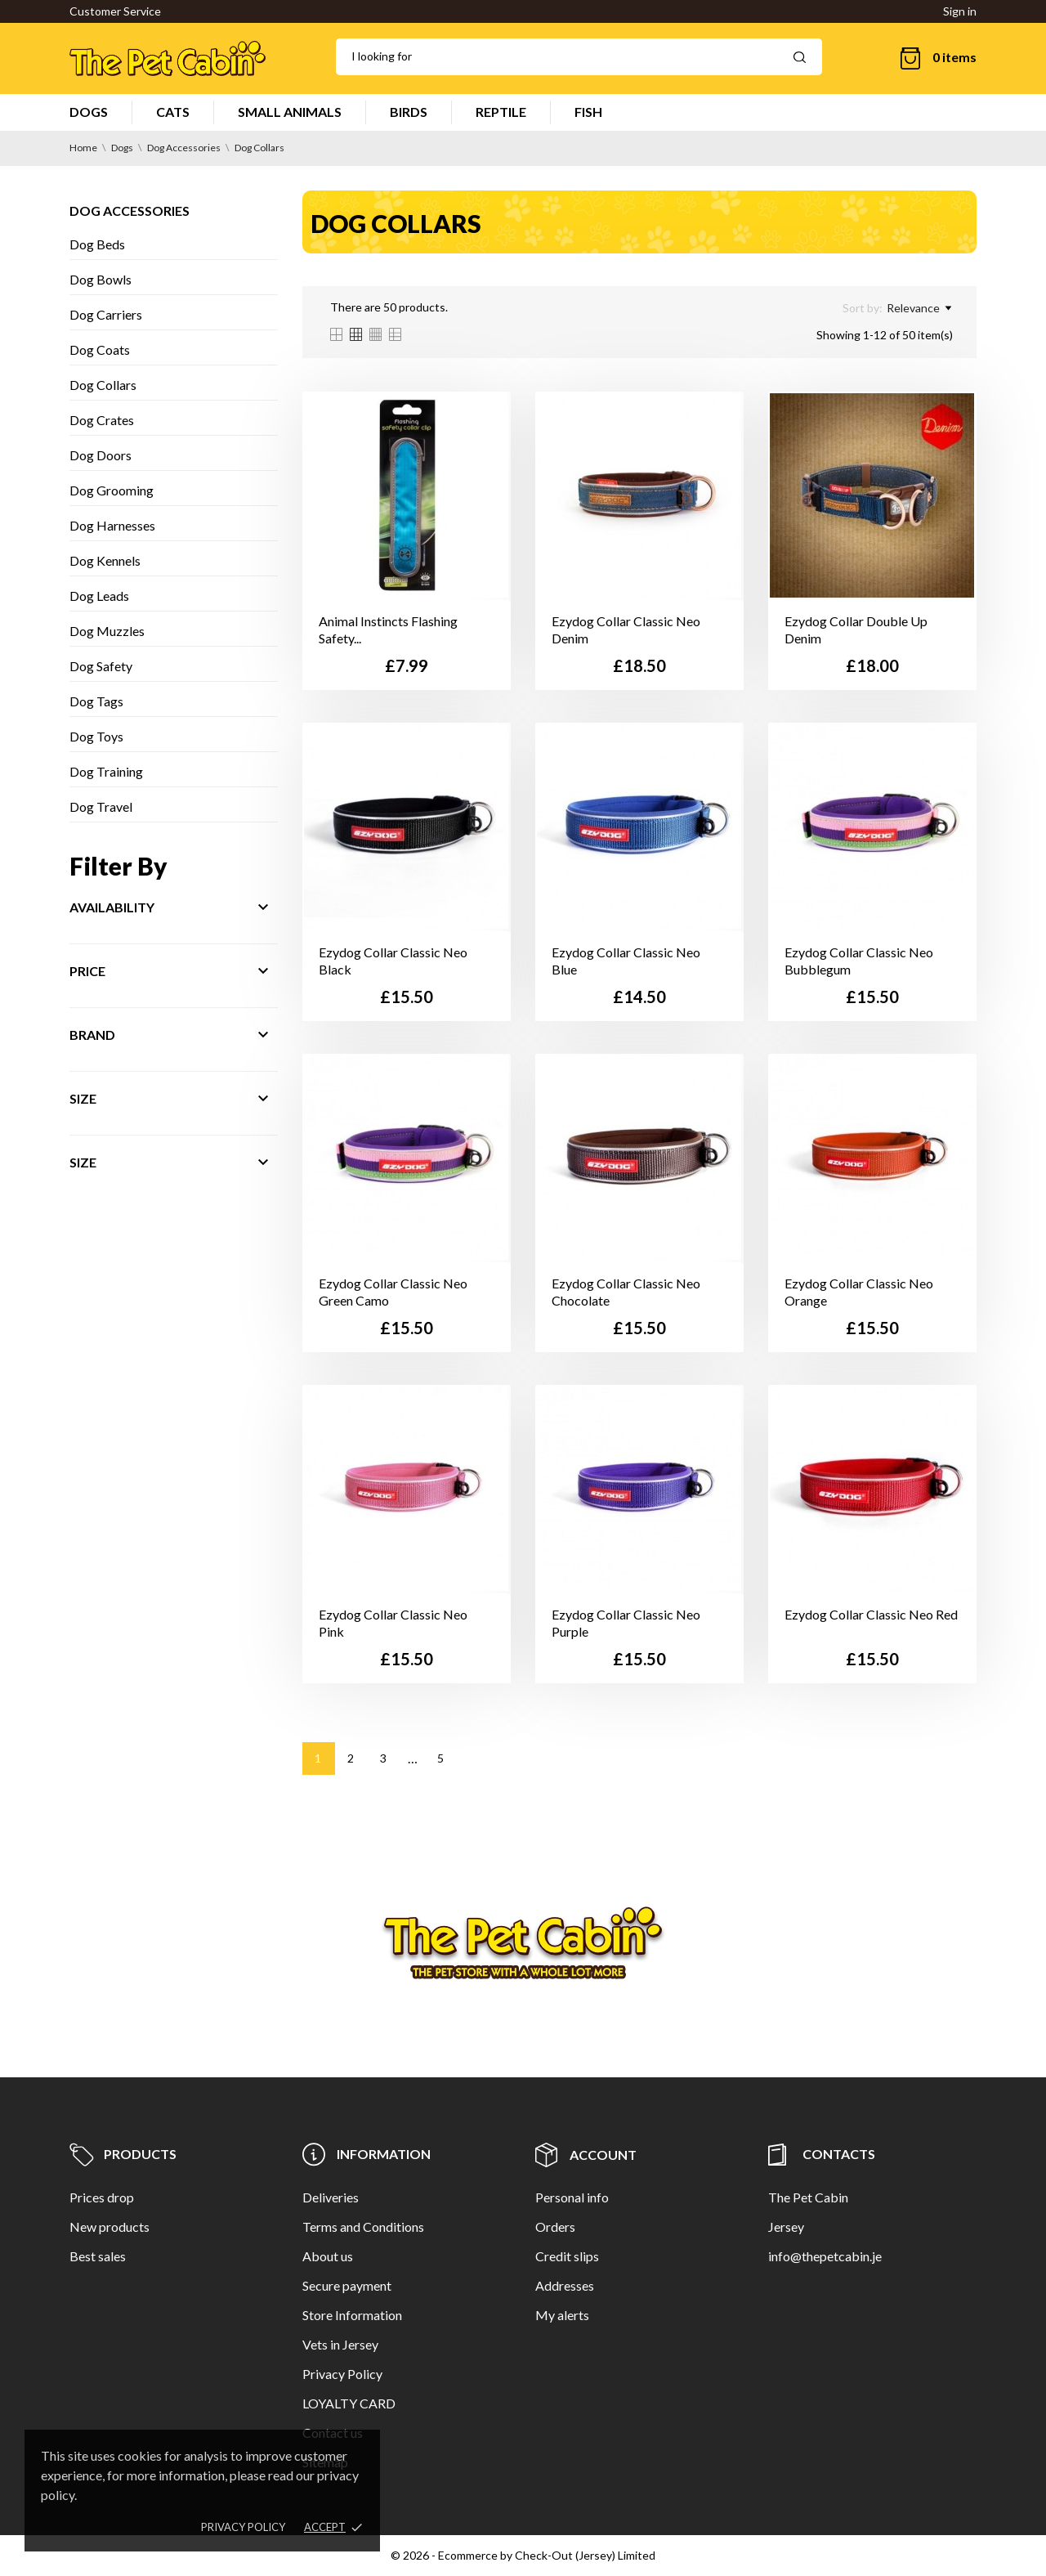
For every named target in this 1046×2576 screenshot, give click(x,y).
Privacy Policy (342, 2373)
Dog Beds (97, 244)
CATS (173, 111)
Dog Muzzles (107, 630)
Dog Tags (96, 701)
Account (586, 2154)
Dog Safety (100, 666)
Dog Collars (102, 384)
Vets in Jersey (340, 2344)
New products (109, 2226)
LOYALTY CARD (349, 2403)
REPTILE (501, 111)
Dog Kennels (105, 560)
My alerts (562, 2315)
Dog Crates (101, 420)
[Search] (579, 56)
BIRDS (408, 111)
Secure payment (346, 2285)
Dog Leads (99, 595)
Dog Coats (99, 349)
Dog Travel (100, 806)
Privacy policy (243, 2526)
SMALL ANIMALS (290, 111)
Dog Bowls (100, 279)
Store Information (352, 2315)
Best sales (97, 2256)
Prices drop (101, 2197)
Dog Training (106, 771)
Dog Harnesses (112, 525)
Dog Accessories (129, 210)
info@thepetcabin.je (825, 2256)
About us (327, 2256)
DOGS (88, 111)
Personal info (572, 2197)
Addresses (564, 2285)
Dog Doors (100, 455)
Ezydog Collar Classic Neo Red (871, 1614)
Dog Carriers (105, 314)
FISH (588, 111)
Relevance (919, 308)
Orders (555, 2226)
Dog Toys (96, 736)
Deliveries (330, 2197)
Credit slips (567, 2256)
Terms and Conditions (363, 2226)
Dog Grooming (111, 490)
